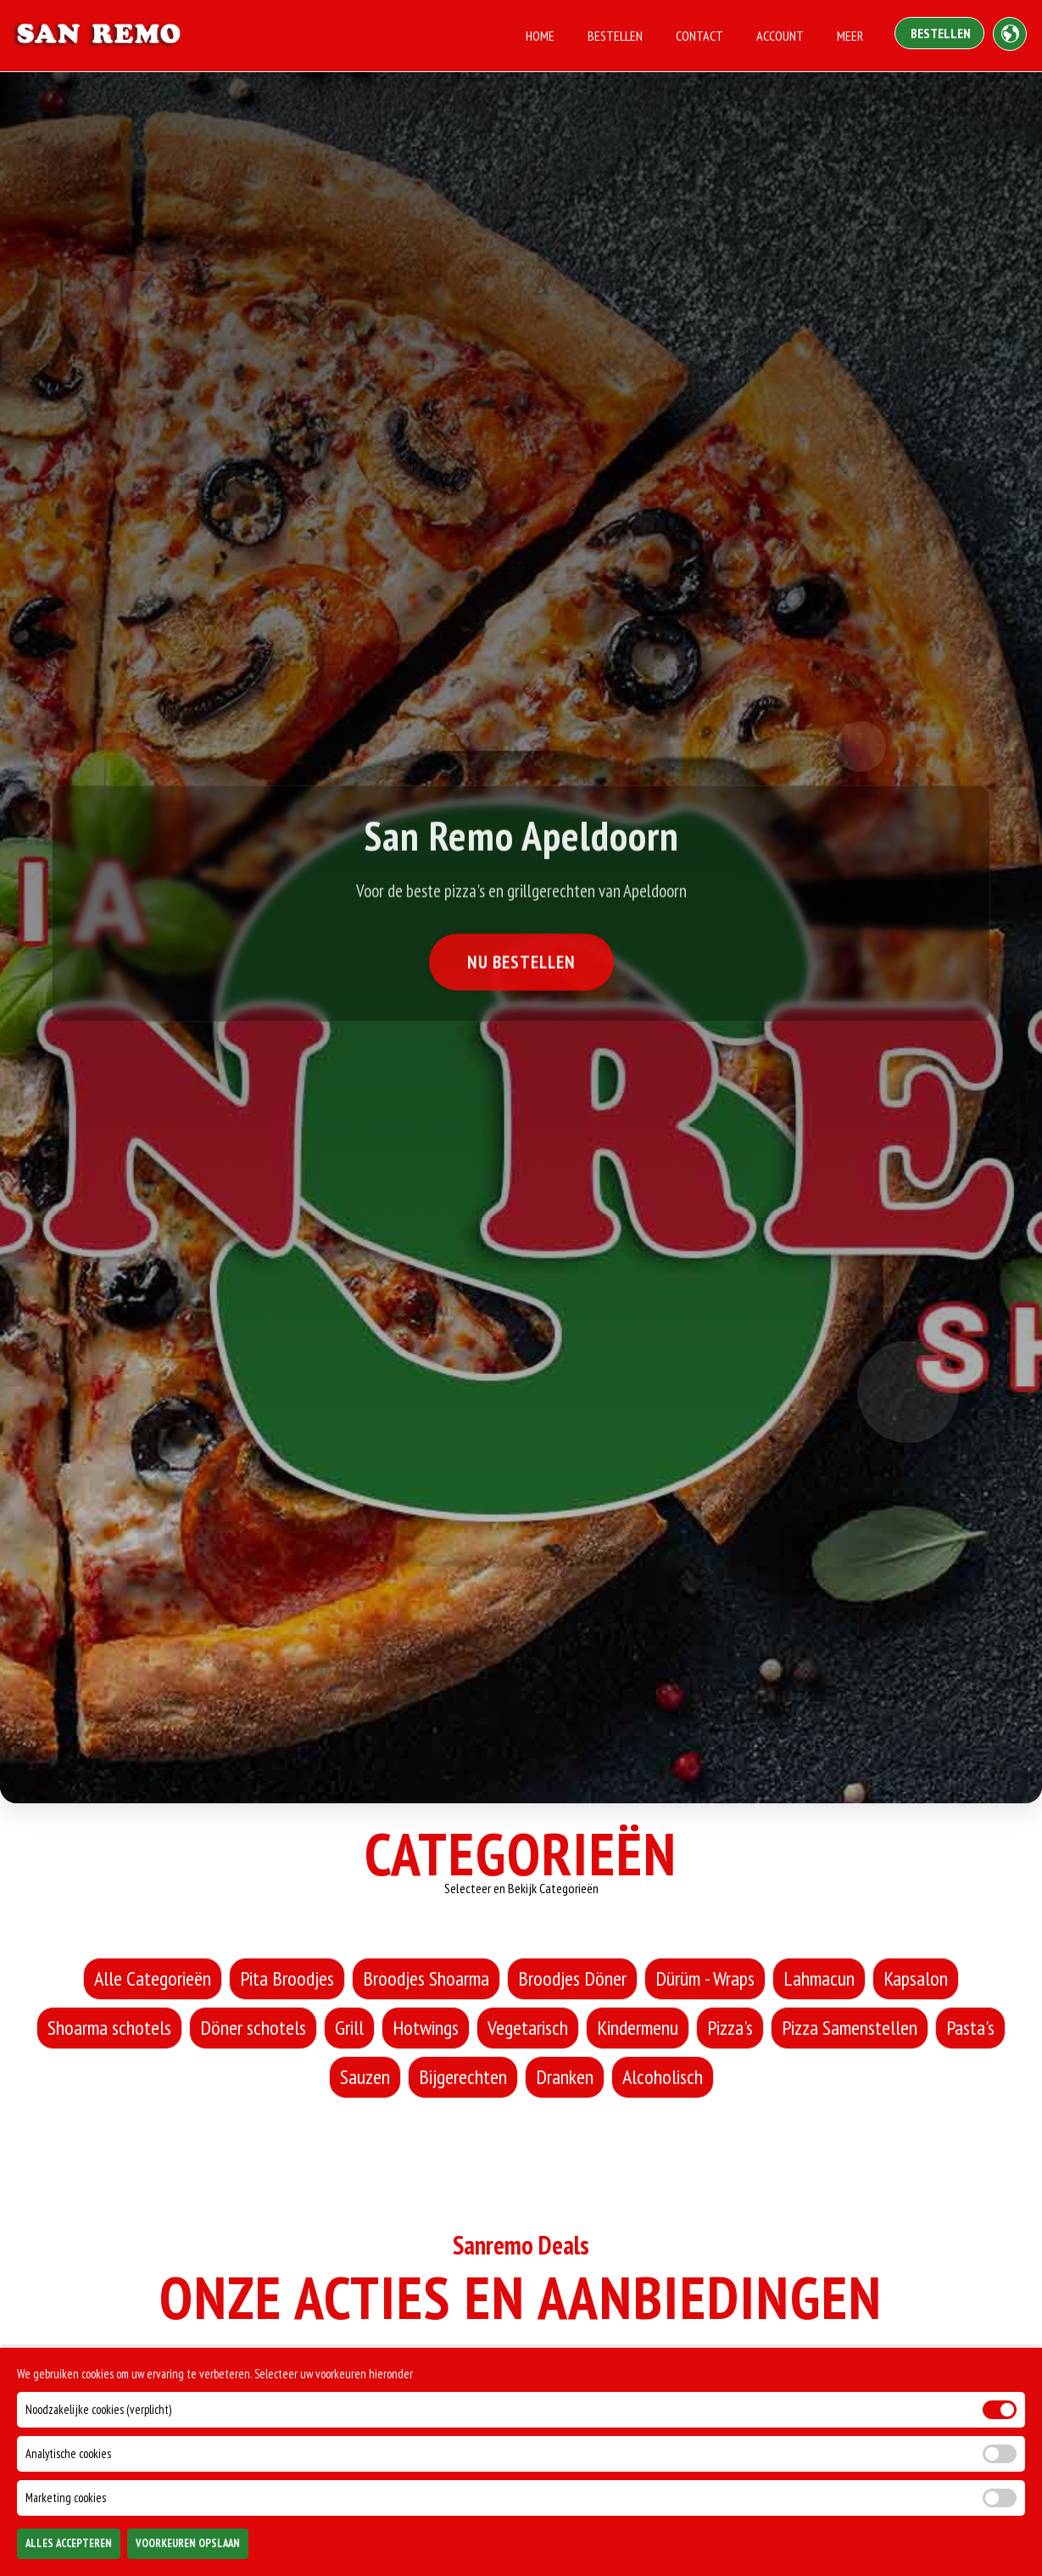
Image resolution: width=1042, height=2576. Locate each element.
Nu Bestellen (521, 966)
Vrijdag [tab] (672, 2384)
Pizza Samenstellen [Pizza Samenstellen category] (849, 2027)
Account (780, 35)
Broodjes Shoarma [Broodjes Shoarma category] (426, 1978)
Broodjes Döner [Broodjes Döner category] (572, 1978)
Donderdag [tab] (566, 2384)
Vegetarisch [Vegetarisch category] (528, 2027)
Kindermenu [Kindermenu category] (637, 2027)
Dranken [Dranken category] (564, 2077)
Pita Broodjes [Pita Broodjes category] (287, 1978)
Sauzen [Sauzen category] (365, 2077)
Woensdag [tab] (451, 2384)
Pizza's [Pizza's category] (730, 2027)
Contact (699, 35)
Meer (850, 35)
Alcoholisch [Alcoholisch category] (662, 2077)
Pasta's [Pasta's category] (970, 2027)
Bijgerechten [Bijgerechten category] (463, 2077)
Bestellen (615, 35)
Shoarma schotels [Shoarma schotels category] (109, 2027)
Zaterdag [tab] (774, 2384)
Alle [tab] (156, 2384)
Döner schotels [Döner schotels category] (253, 2027)
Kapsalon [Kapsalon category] (915, 1978)
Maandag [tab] (246, 2384)
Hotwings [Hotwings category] (426, 2027)
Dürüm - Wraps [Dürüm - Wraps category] (705, 1978)
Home (540, 35)
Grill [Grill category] (349, 2027)
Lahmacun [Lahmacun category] (819, 1978)
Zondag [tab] (876, 2384)
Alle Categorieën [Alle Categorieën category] (152, 1978)
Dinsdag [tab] (347, 2384)
